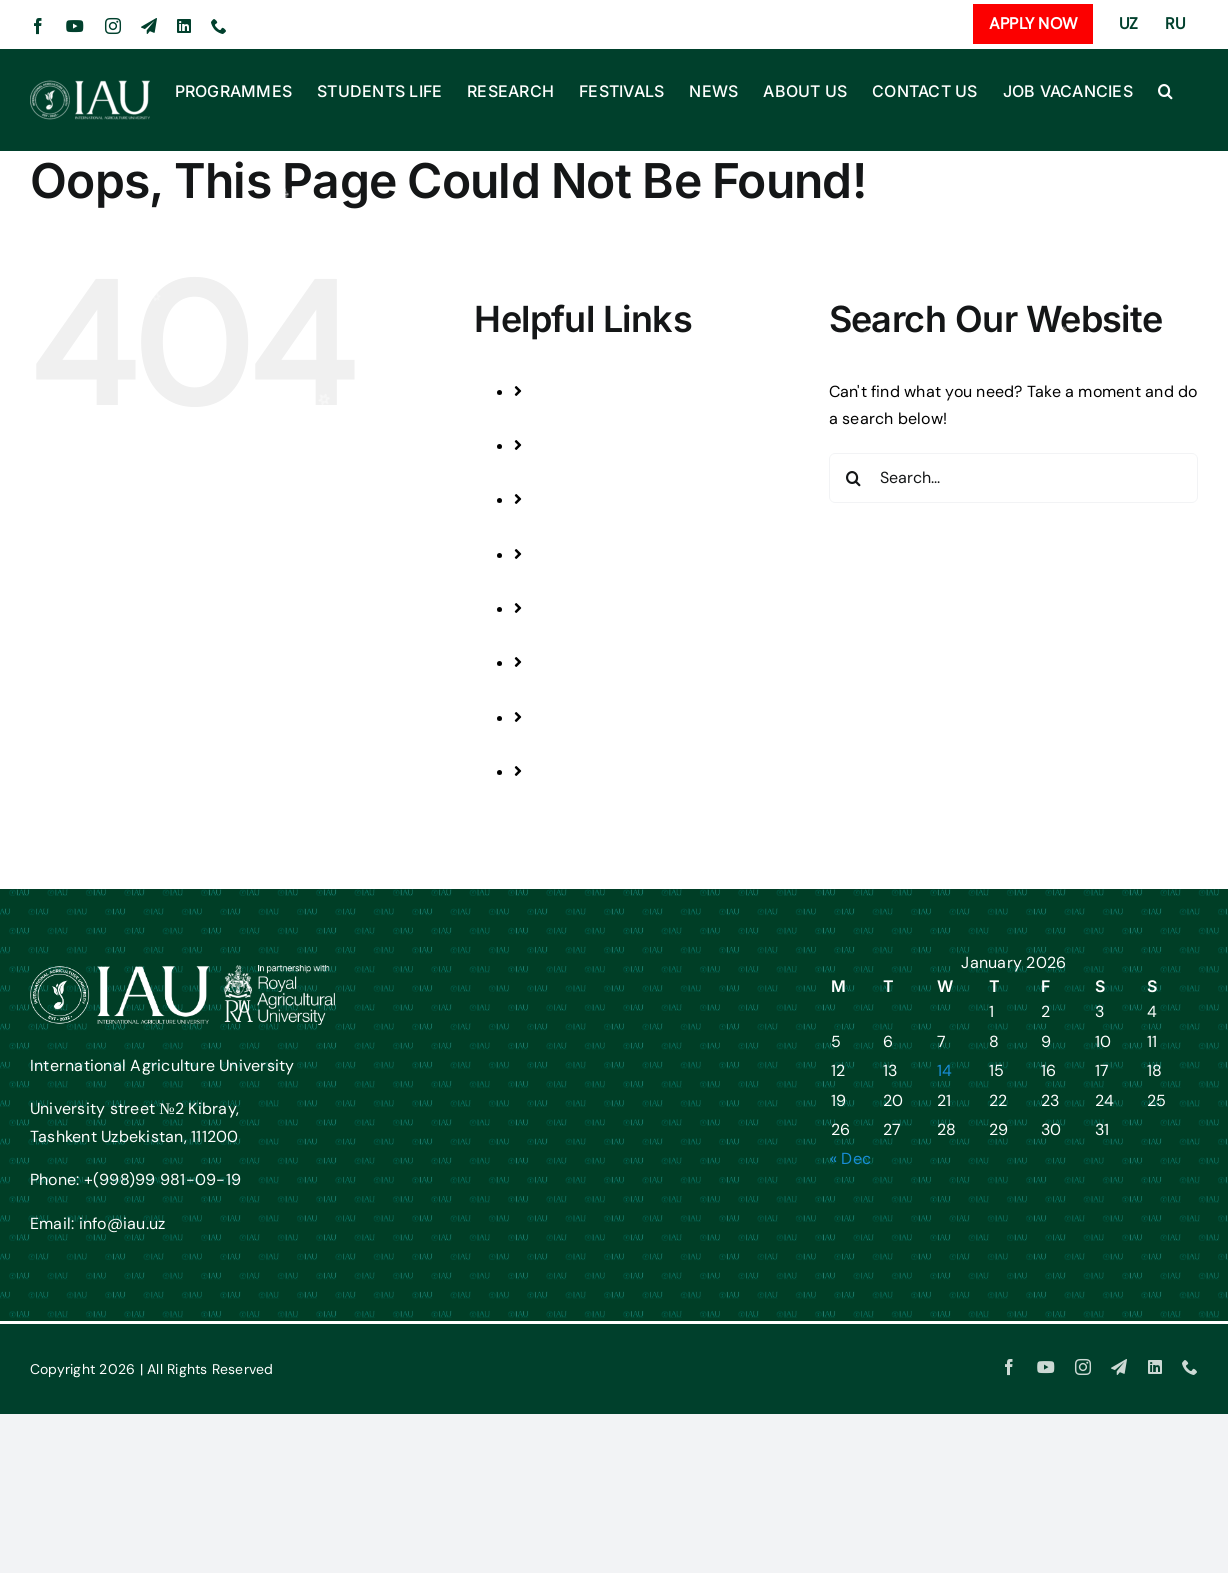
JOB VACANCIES (614, 798)
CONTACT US (601, 744)
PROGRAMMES (608, 418)
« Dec (850, 1158)
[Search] (854, 478)
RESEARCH (594, 527)
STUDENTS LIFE (610, 472)
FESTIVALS (592, 581)
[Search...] (1013, 478)
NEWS (575, 635)
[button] (1165, 91)
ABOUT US (591, 690)
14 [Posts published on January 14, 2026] (944, 1070)
